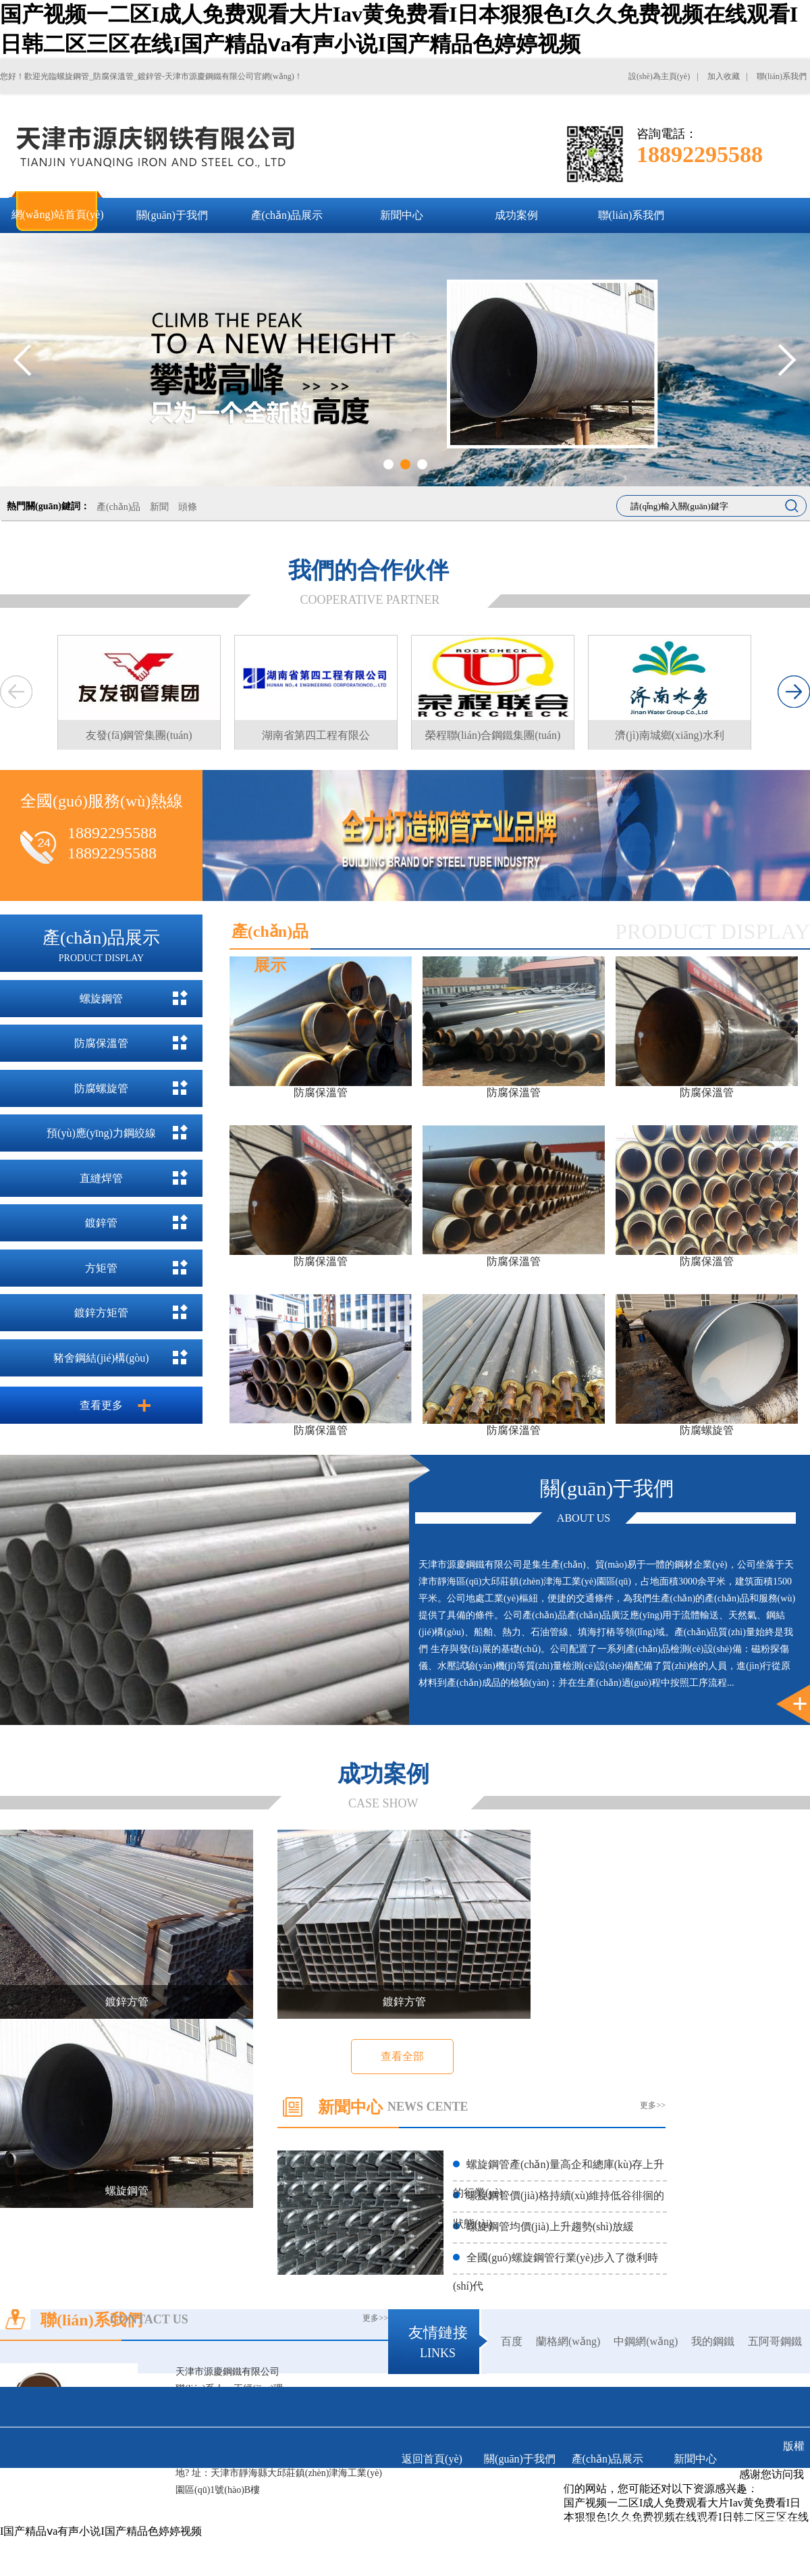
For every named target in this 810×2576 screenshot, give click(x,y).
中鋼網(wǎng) (646, 2341)
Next (787, 360)
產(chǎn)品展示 (608, 2459)
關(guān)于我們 (520, 2459)
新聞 (159, 507)
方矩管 (101, 1268)
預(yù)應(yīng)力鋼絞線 (101, 1133)
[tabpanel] (405, 359)
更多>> (653, 2105)
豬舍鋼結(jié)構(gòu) (100, 1358)
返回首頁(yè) (432, 2459)
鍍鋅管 (101, 1223)
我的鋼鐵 (712, 2341)
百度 (511, 2341)
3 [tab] (422, 464)
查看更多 (101, 1405)
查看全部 (402, 2056)
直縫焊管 (101, 1178)
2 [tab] (405, 464)
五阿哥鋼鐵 (775, 2341)
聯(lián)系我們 (520, 2499)
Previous (23, 360)
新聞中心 (695, 2459)
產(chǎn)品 (119, 507)
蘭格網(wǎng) (568, 2341)
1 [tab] (388, 464)
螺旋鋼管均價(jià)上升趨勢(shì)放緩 (550, 2226)
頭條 (187, 507)
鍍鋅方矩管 (101, 1312)
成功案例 (432, 2499)
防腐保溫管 (101, 1043)
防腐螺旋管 (101, 1088)
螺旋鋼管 (101, 998)
